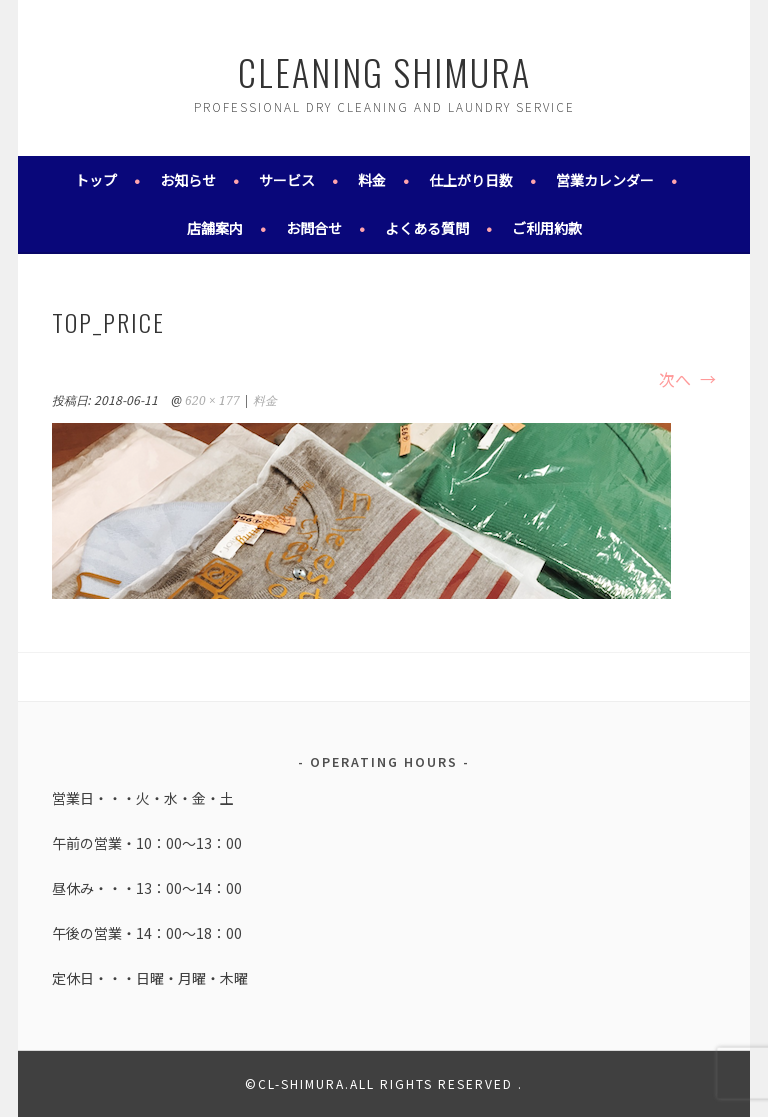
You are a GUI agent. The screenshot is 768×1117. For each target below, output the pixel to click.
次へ (687, 379)
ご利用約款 (547, 228)
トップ (96, 180)
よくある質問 (427, 228)
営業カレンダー (605, 180)
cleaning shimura (384, 71)
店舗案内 (215, 228)
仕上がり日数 (471, 180)
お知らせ (188, 180)
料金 (372, 180)
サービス (287, 180)
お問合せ (314, 228)
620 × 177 (212, 401)
